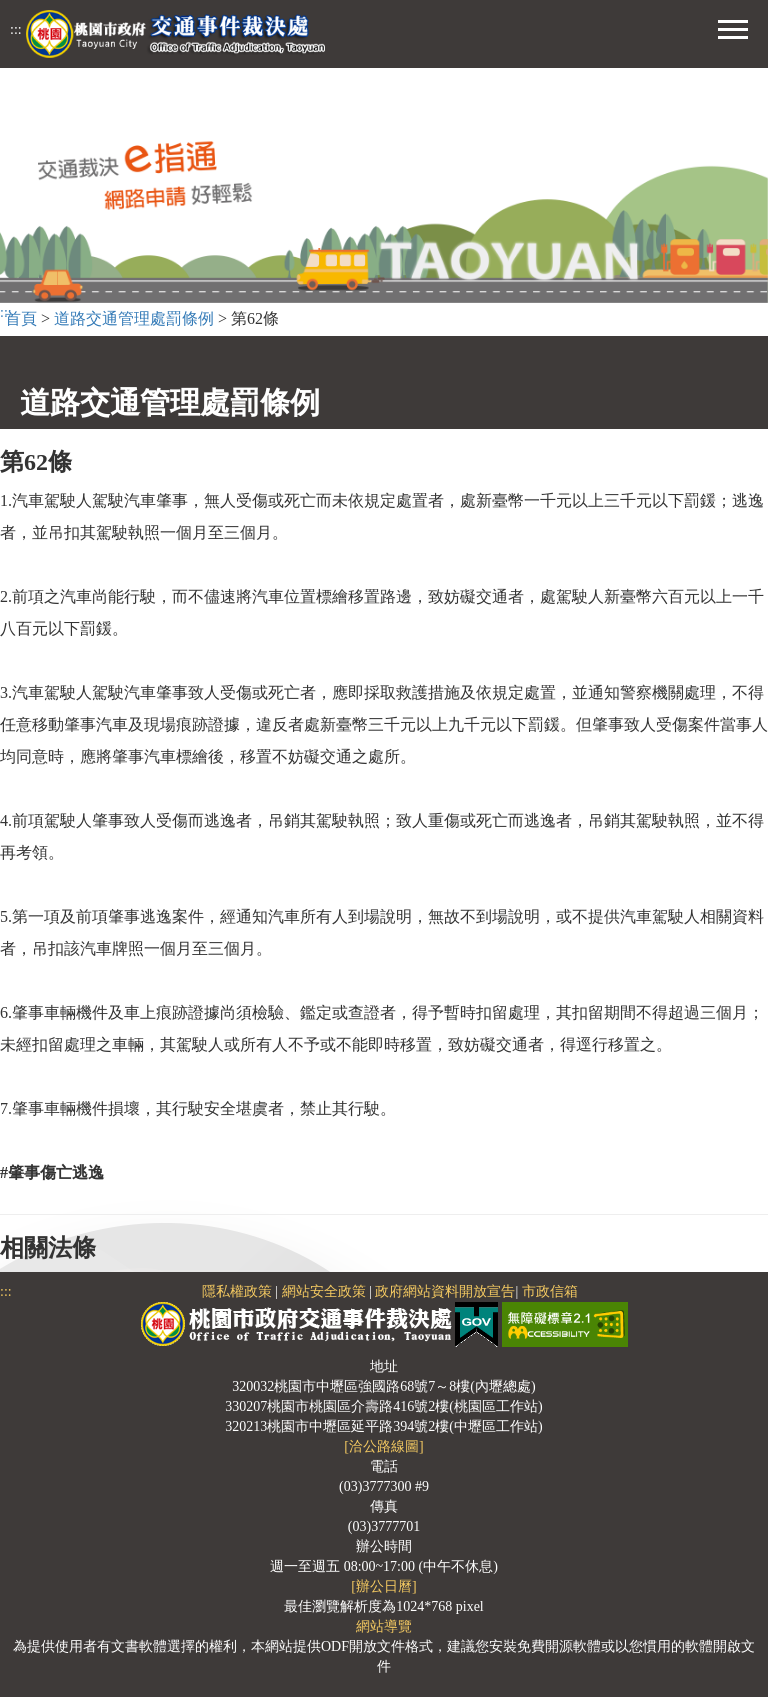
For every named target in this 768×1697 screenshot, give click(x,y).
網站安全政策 (324, 1291)
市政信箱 (550, 1291)
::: (16, 29)
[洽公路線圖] (383, 1446)
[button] (733, 27)
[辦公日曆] (383, 1586)
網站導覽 (384, 1626)
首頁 (21, 318)
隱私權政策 (237, 1291)
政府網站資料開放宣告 (445, 1291)
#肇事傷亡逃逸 (52, 1172)
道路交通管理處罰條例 (134, 318)
